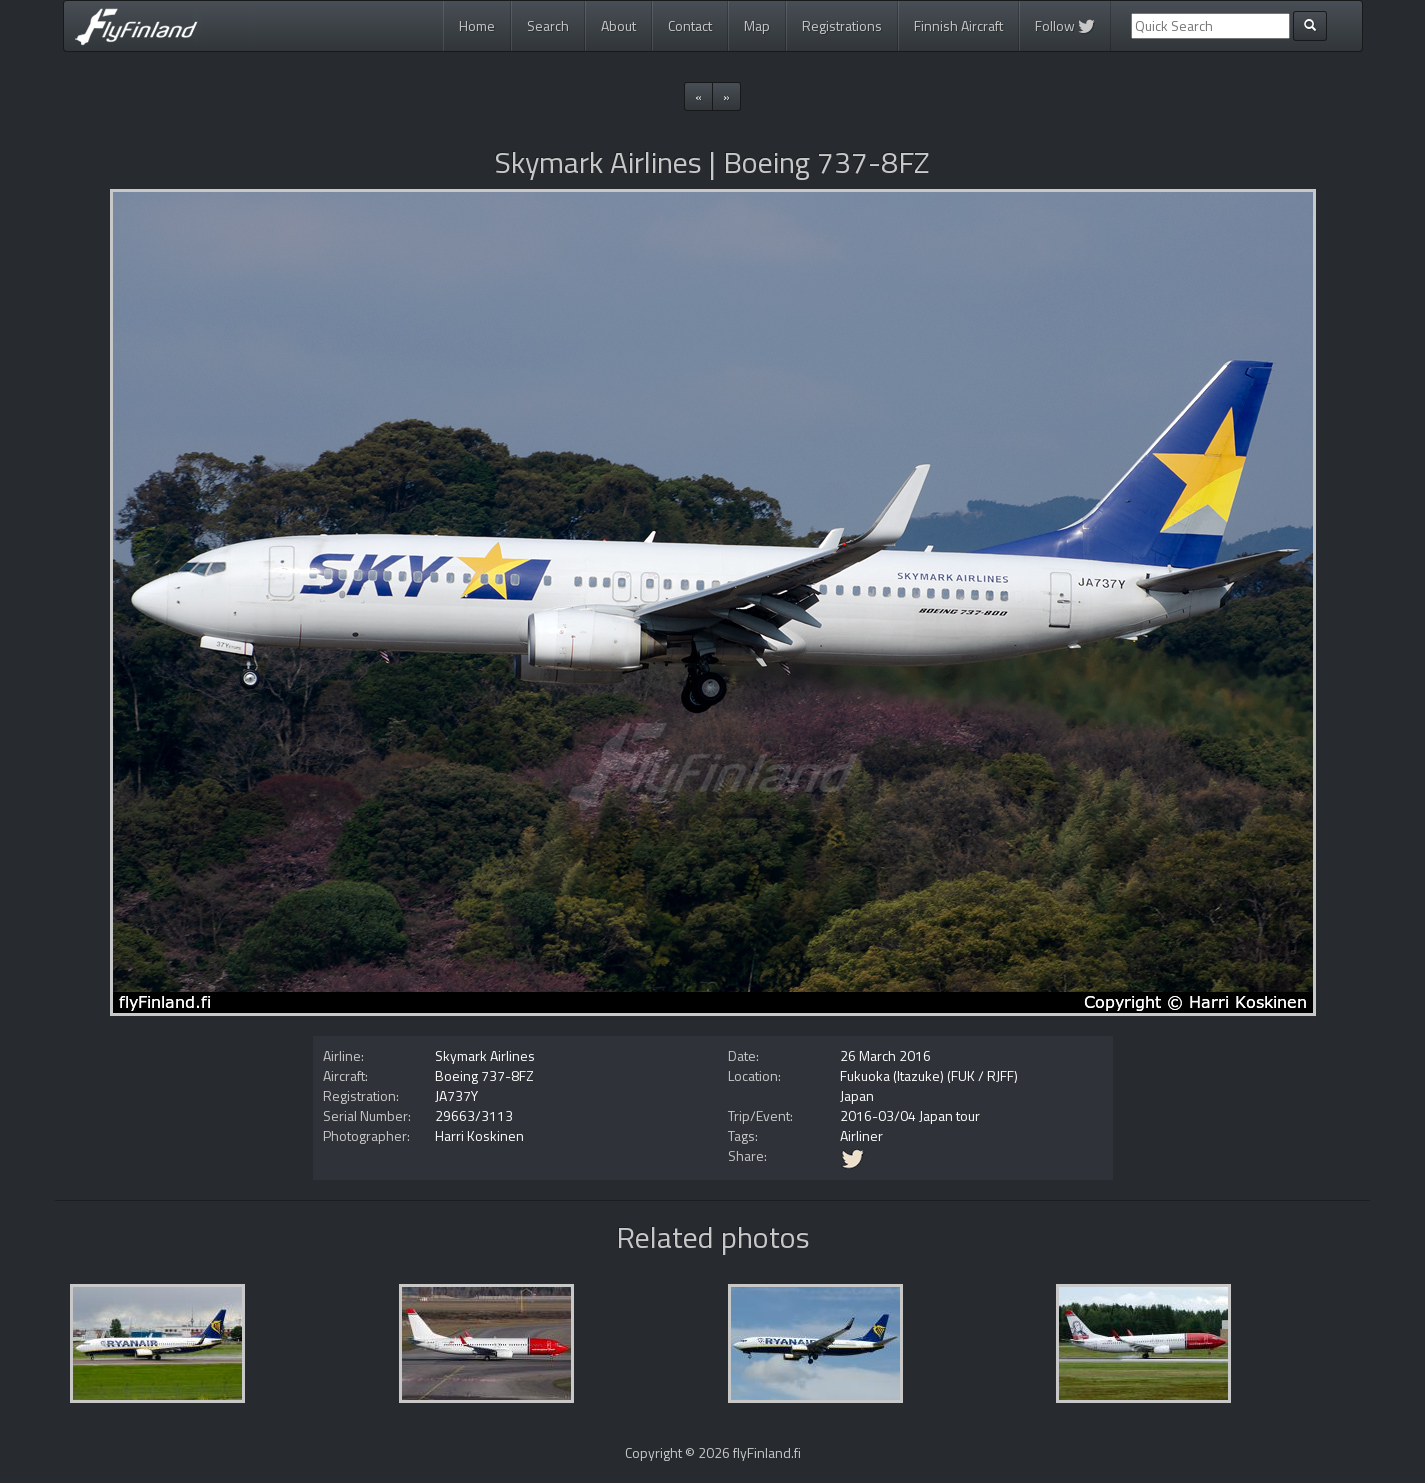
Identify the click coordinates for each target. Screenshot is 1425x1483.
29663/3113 (474, 1115)
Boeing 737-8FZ (484, 1075)
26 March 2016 (885, 1055)
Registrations (842, 25)
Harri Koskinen (479, 1135)
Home (477, 25)
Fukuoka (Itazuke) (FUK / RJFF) (929, 1075)
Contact (690, 25)
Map (757, 25)
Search (548, 25)
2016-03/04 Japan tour (910, 1115)
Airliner (861, 1135)
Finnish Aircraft (958, 25)
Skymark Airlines (485, 1055)
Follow (1065, 25)
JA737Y (456, 1095)
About (618, 25)
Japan (857, 1095)
